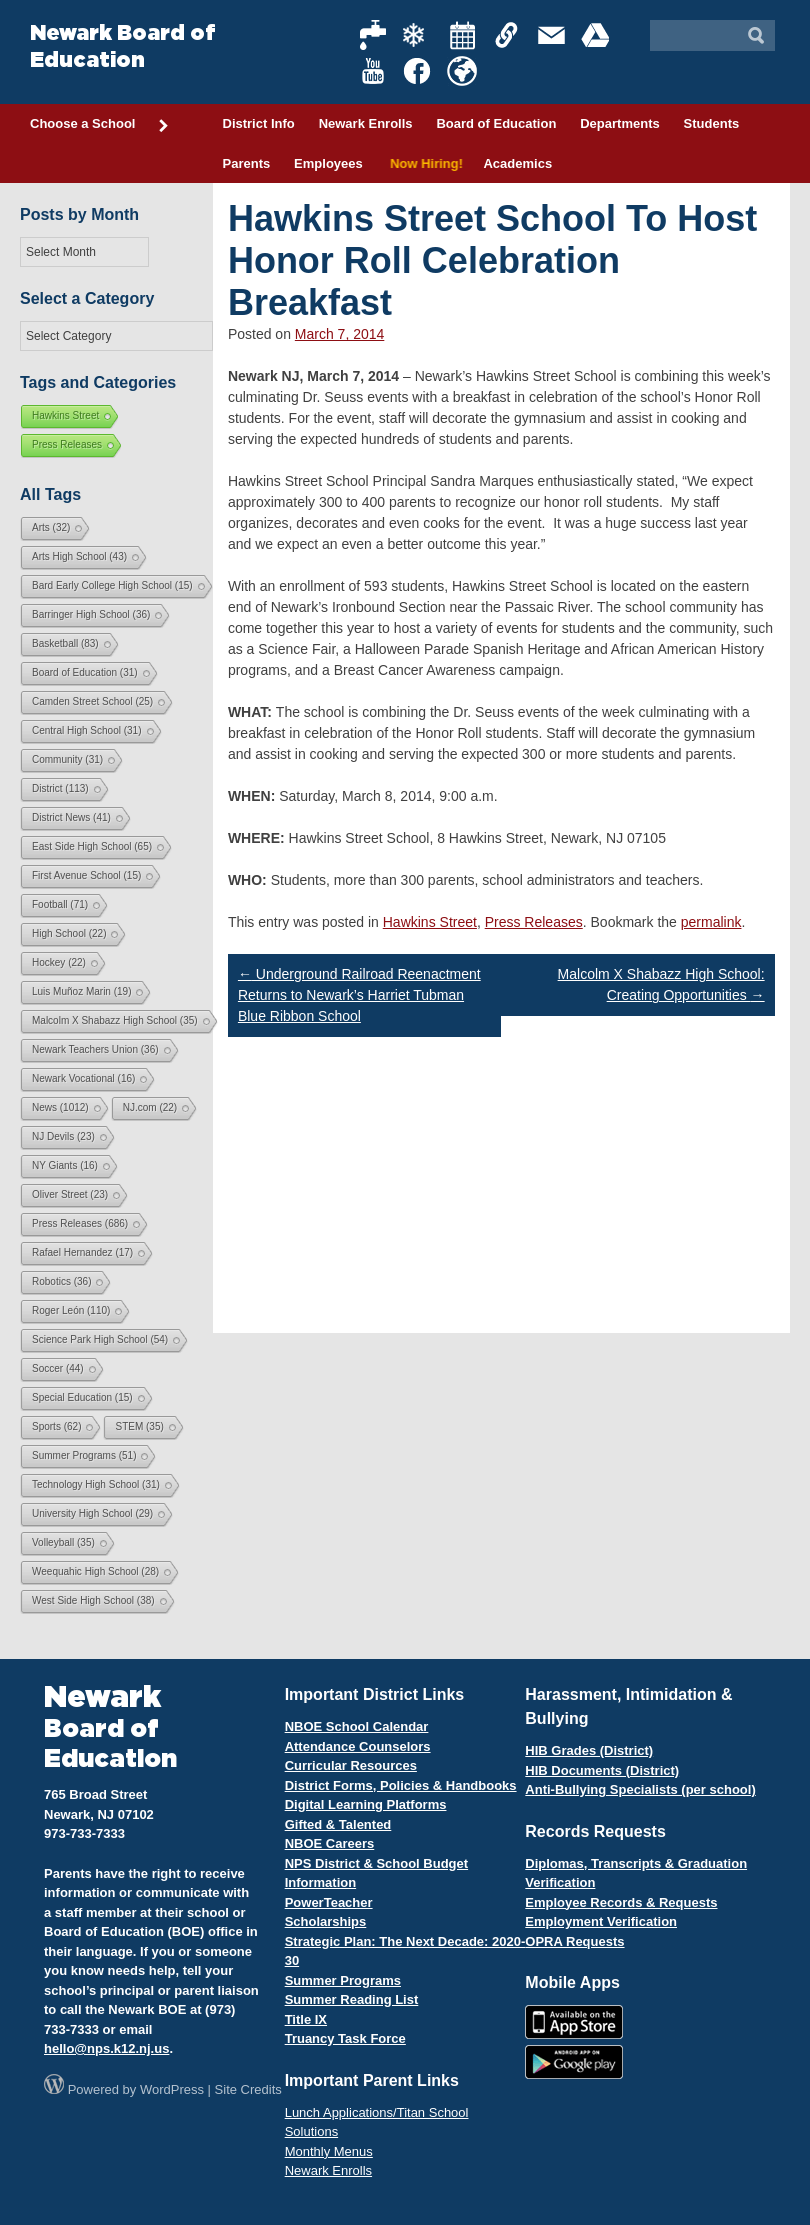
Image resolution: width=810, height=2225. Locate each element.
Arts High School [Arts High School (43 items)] (79, 556)
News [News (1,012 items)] (60, 1107)
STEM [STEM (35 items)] (139, 1426)
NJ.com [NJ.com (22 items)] (150, 1107)
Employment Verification (601, 1921)
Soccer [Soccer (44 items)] (58, 1368)
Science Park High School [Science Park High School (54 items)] (100, 1339)
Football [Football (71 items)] (60, 904)
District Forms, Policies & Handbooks (401, 1785)
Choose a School (100, 125)
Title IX (306, 2019)
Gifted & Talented (338, 1824)
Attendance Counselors (358, 1746)
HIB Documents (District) (602, 1770)
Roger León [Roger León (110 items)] (71, 1310)
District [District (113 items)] (60, 788)
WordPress (172, 2089)
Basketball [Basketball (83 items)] (65, 643)
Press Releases (534, 922)
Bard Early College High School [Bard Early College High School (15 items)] (112, 585)
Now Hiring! (423, 163)
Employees (328, 163)
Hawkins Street (430, 922)
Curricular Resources (351, 1765)
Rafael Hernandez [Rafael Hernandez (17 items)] (82, 1252)
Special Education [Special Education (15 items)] (82, 1397)
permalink (711, 922)
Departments (619, 123)
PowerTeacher (329, 1902)
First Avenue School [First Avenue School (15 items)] (86, 875)
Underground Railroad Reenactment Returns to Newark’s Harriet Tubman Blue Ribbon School (359, 995)
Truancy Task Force (345, 2038)
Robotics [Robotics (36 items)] (61, 1281)
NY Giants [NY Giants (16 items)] (65, 1165)
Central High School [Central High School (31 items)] (87, 730)
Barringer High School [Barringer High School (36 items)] (91, 614)
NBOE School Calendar (357, 1726)
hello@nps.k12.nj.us (106, 2048)
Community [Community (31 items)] (67, 759)
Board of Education (496, 123)
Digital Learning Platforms (366, 1804)
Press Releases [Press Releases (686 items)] (80, 1223)
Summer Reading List (352, 1999)
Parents (247, 163)
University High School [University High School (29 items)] (92, 1513)
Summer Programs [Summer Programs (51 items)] (84, 1455)
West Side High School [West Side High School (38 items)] (93, 1600)
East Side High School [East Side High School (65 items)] (92, 846)
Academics (517, 163)
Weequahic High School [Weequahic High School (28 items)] (95, 1571)
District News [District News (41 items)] (71, 817)
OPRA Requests (574, 1941)
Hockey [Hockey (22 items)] (59, 962)
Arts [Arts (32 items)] (51, 527)
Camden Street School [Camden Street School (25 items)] (92, 701)
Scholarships (326, 1921)
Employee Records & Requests (621, 1902)
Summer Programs (343, 1980)
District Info (259, 123)
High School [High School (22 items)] (69, 933)
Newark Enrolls (366, 123)
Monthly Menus (329, 2151)
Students (712, 123)
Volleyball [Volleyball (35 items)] (63, 1542)
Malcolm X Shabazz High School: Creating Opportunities (661, 984)
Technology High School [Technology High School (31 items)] (96, 1484)
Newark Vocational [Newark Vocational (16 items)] (83, 1078)
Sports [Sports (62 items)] (56, 1426)
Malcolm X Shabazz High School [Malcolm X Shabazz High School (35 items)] (115, 1020)
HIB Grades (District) (589, 1750)
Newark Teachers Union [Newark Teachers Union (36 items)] (95, 1049)
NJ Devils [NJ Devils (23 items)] (63, 1136)
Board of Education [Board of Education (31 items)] (85, 672)
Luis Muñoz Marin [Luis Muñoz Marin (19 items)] (81, 991)
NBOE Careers (330, 1843)
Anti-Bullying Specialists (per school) (640, 1789)
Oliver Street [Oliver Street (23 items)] (70, 1194)
